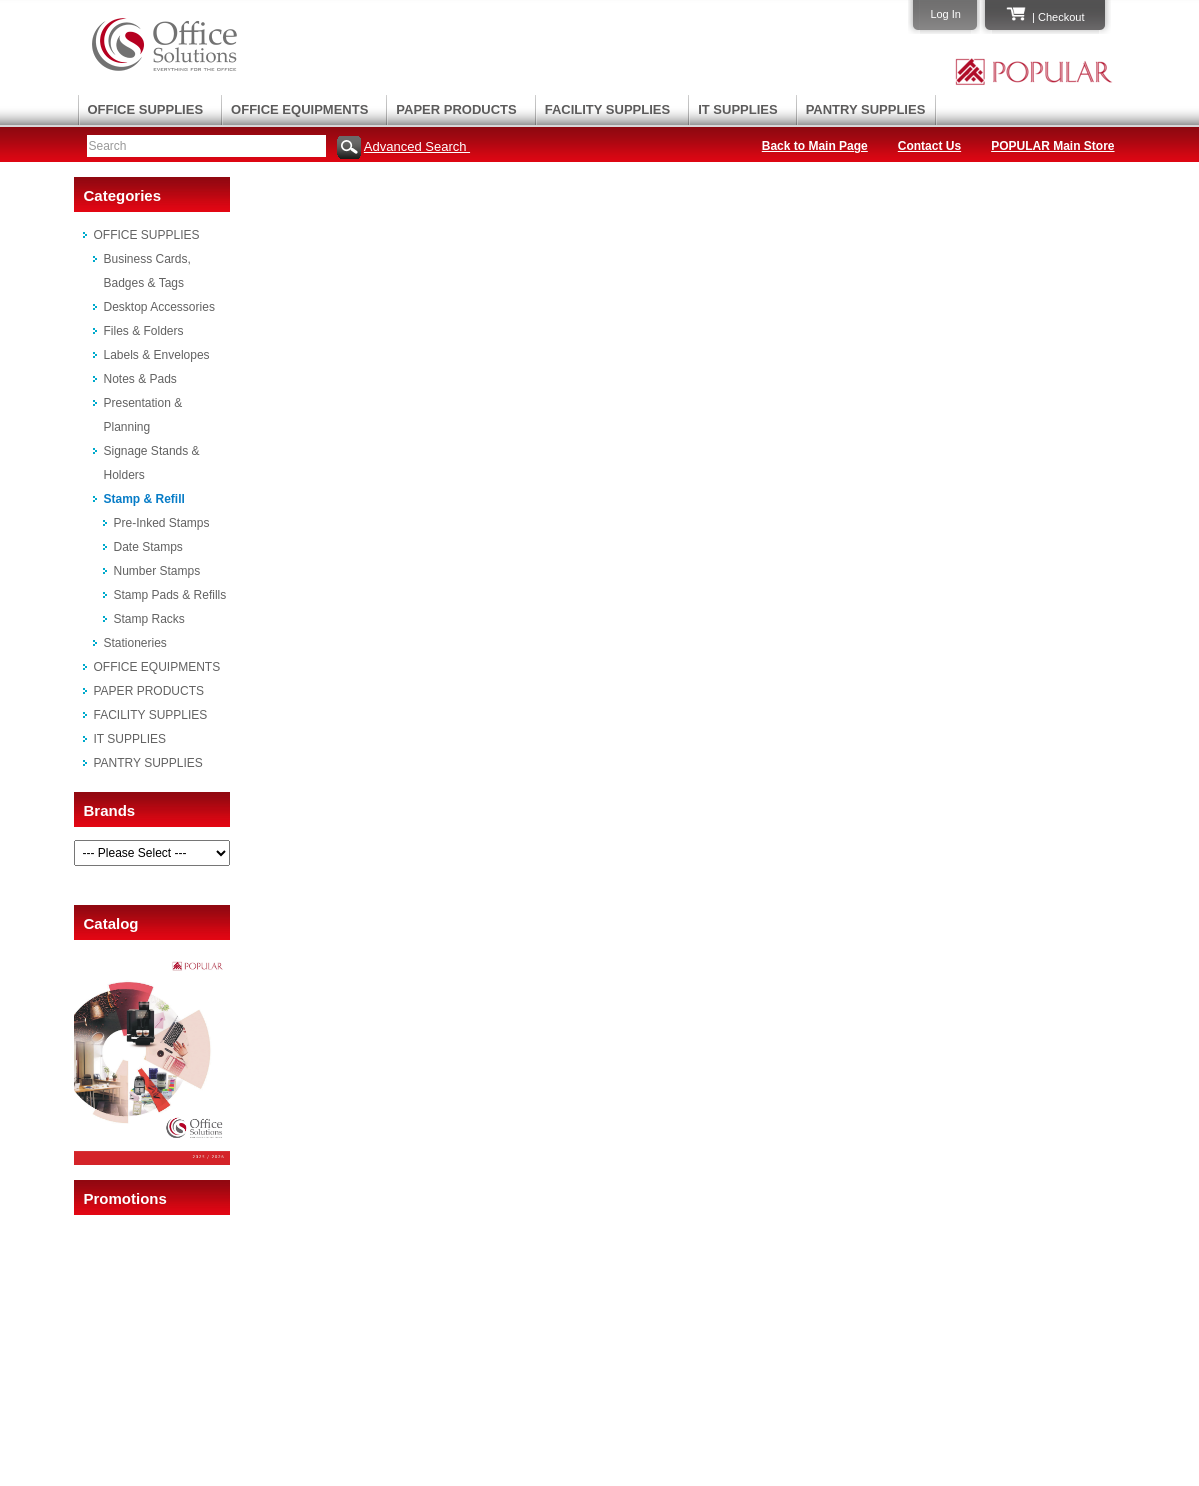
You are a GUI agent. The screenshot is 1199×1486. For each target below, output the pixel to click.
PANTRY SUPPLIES (866, 109)
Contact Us (929, 146)
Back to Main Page (815, 146)
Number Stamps (157, 571)
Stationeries (135, 643)
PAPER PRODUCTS (456, 109)
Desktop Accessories (159, 307)
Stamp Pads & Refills (170, 595)
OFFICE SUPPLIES (146, 109)
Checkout (1061, 17)
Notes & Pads (140, 379)
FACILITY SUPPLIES (607, 109)
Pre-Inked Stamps (162, 523)
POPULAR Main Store (1052, 146)
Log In (945, 14)
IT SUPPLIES (737, 109)
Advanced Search (417, 146)
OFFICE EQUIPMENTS (299, 109)
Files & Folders (144, 331)
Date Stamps (148, 547)
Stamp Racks (149, 619)
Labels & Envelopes (157, 355)
